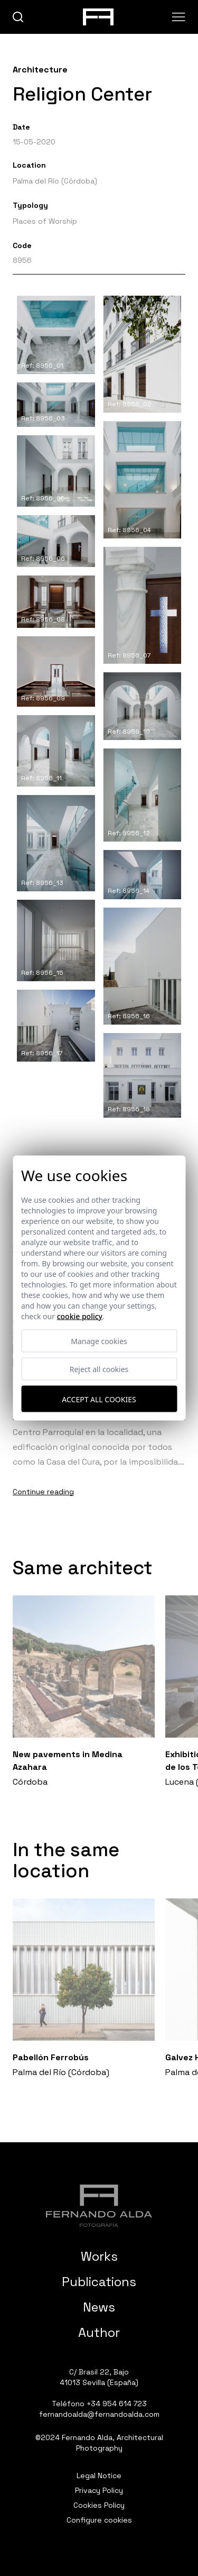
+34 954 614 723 (117, 2403)
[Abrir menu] (178, 17)
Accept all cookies (99, 1399)
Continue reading (43, 1491)
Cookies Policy (99, 2505)
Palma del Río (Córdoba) (55, 181)
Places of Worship (45, 221)
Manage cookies (99, 1341)
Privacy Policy (99, 2490)
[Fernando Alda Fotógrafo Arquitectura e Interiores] (99, 2206)
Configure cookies (99, 2520)
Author (99, 2332)
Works (99, 2256)
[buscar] (18, 17)
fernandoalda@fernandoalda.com (99, 2414)
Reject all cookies (99, 1369)
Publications (99, 2281)
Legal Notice (99, 2475)
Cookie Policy (79, 1316)
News (99, 2307)
